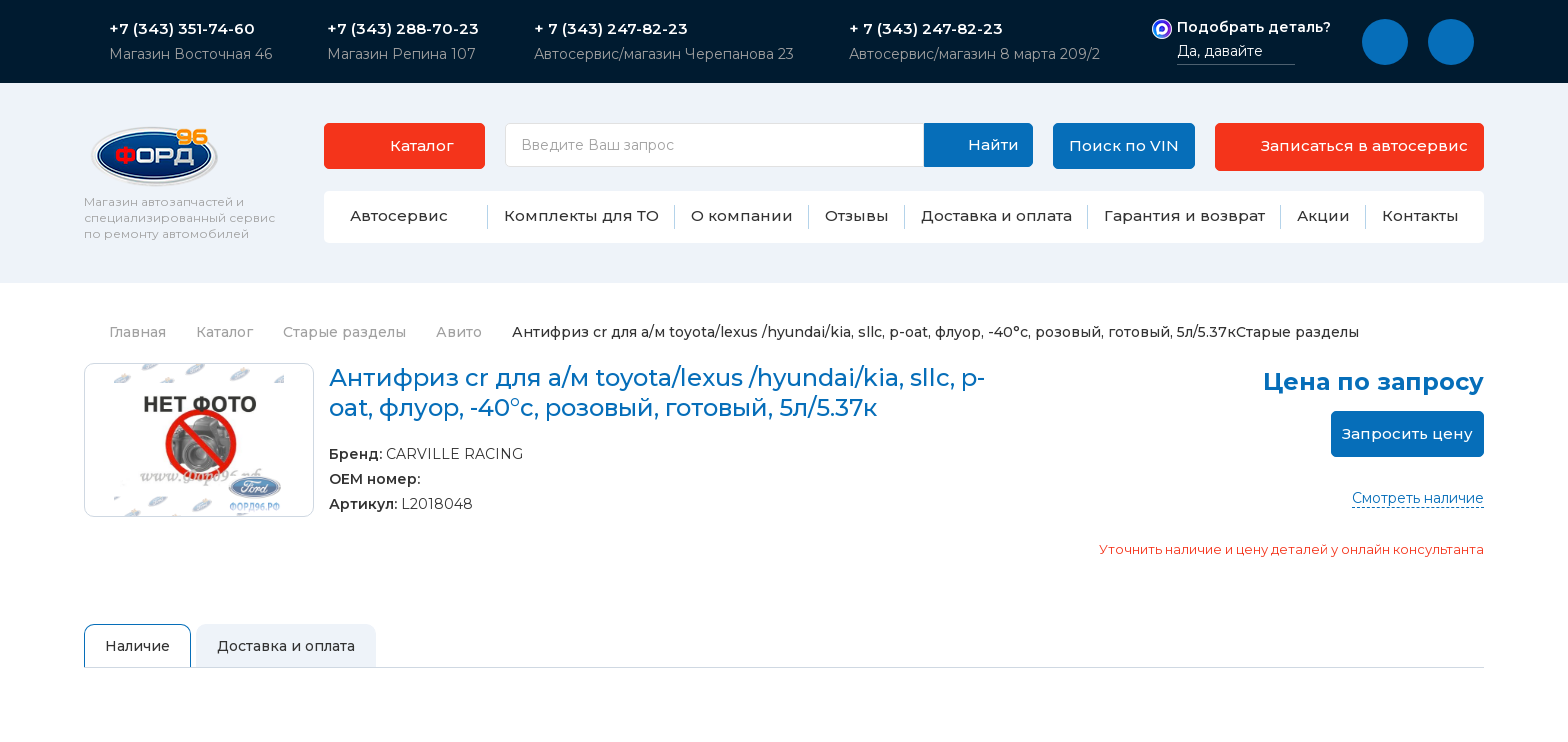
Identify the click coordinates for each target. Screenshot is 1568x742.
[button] (1385, 42)
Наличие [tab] (137, 646)
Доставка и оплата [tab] (286, 646)
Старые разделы (344, 332)
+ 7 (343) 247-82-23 (611, 29)
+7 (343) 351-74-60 (182, 29)
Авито (459, 332)
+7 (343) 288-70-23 (403, 29)
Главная (125, 332)
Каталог (224, 332)
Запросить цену (1407, 433)
